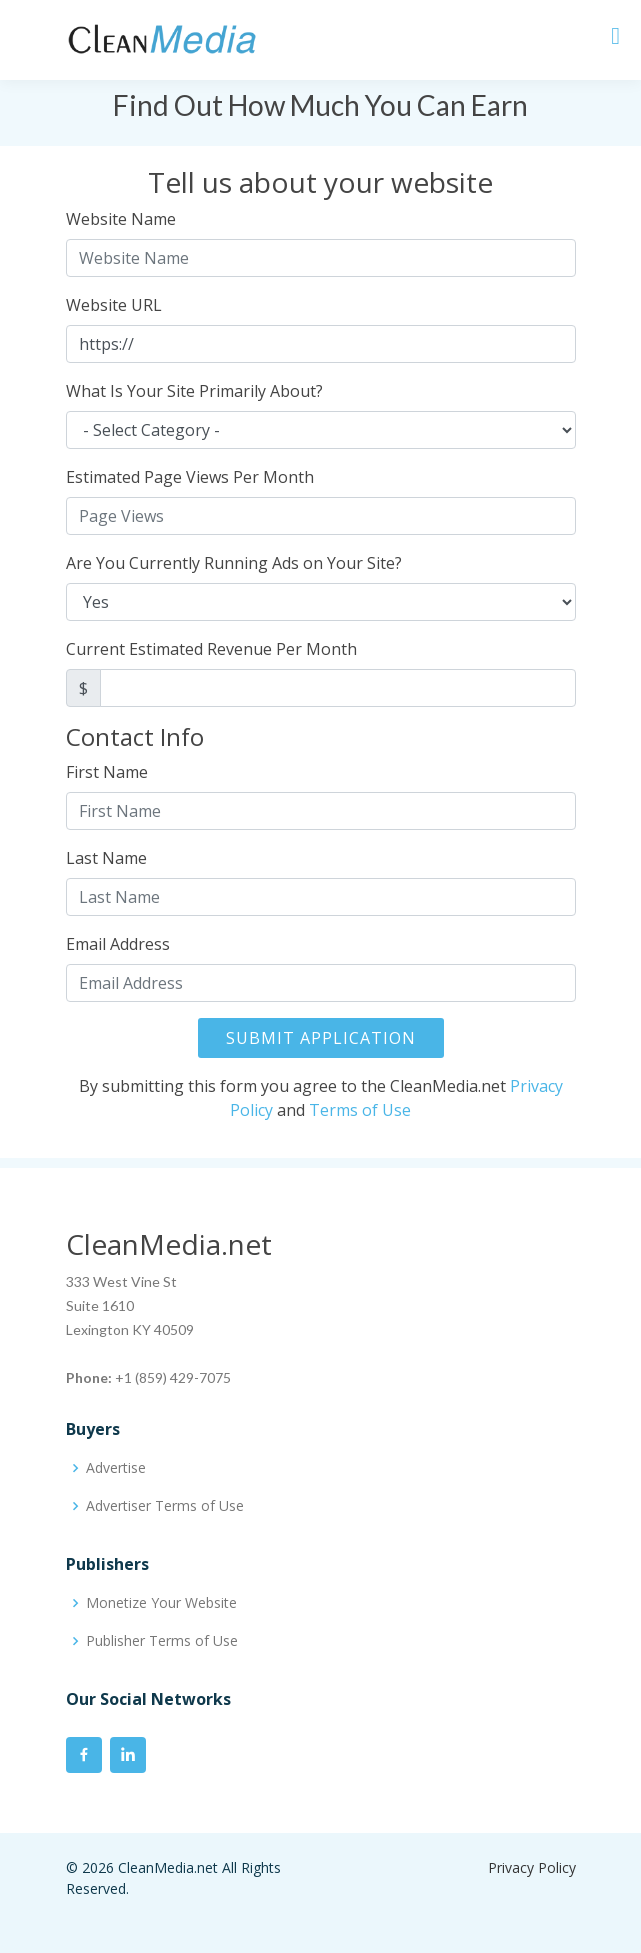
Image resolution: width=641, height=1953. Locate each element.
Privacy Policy (532, 1867)
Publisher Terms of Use (162, 1641)
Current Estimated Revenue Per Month (211, 649)
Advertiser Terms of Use (165, 1506)
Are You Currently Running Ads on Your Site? (234, 563)
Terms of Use (360, 1110)
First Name (107, 772)
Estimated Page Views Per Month (190, 477)
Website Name (121, 219)
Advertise (116, 1468)
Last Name (106, 858)
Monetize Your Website (161, 1603)
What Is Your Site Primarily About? (194, 391)
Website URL (114, 305)
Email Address (118, 944)
